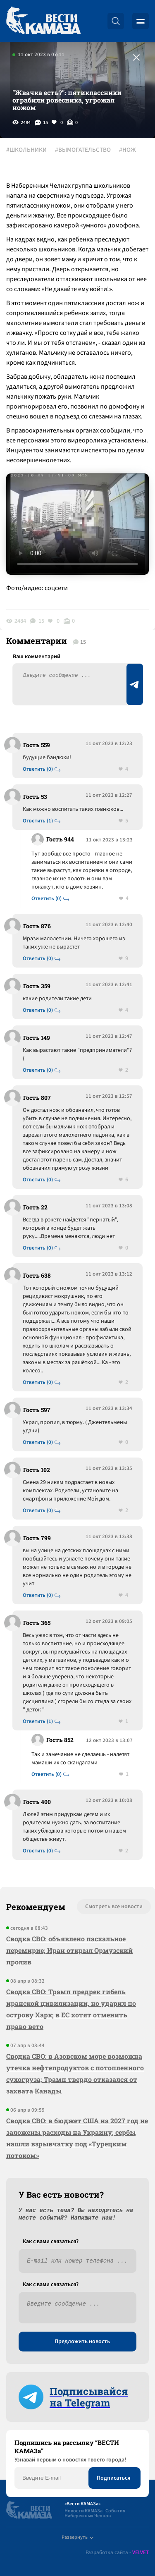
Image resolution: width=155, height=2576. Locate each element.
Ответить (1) (38, 821)
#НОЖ (127, 150)
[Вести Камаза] (43, 21)
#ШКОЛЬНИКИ (26, 150)
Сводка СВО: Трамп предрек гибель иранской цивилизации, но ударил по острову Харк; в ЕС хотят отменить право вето (71, 2009)
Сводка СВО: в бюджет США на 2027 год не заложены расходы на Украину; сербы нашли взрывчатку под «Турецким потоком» (77, 2138)
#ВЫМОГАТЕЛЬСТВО (83, 150)
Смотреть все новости (114, 1906)
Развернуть (77, 2537)
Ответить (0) (38, 769)
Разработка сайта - (117, 2552)
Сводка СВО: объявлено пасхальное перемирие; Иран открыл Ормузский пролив (69, 1950)
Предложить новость (82, 2341)
